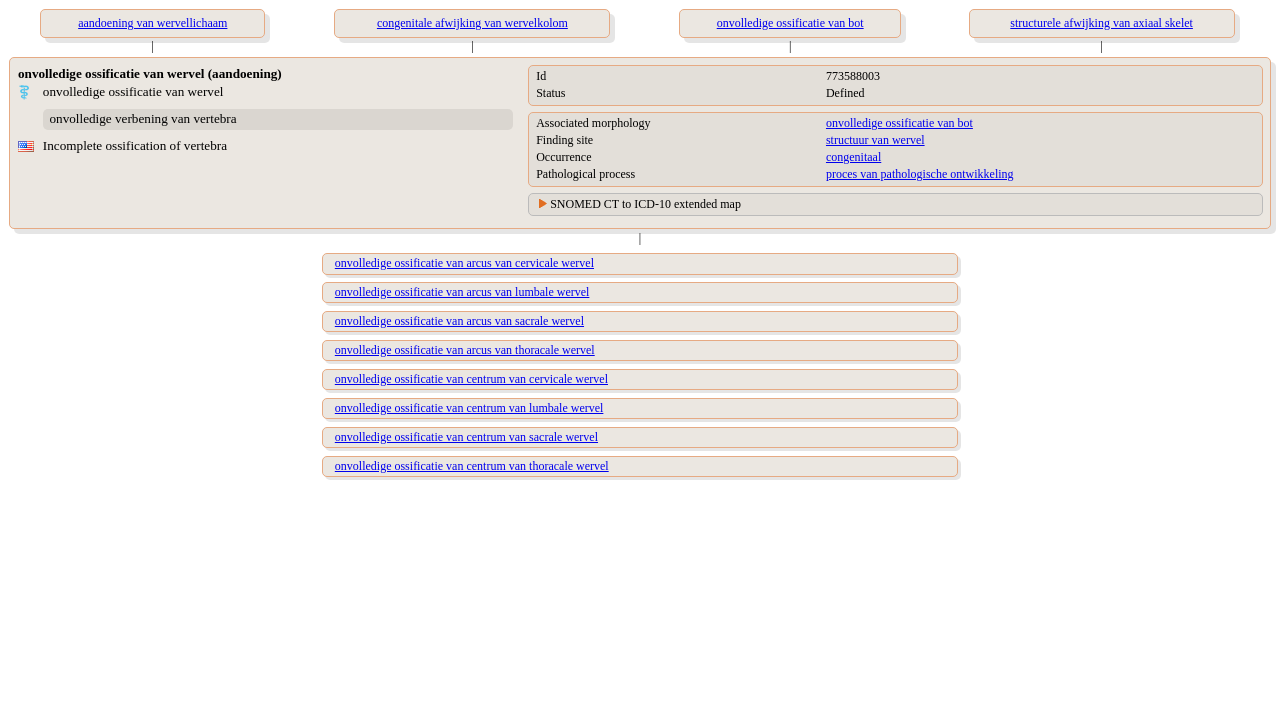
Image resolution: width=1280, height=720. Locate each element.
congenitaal (853, 157)
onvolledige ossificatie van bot (899, 123)
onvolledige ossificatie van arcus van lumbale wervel (462, 292)
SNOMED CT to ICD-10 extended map (645, 204)
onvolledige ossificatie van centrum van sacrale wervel (466, 437)
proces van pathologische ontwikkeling (920, 174)
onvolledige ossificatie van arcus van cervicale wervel (464, 263)
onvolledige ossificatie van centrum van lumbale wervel (469, 408)
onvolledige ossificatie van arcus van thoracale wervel (465, 350)
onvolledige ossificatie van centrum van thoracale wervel (472, 466)
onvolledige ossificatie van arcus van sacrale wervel (459, 321)
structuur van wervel (875, 140)
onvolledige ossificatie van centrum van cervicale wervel (471, 379)
